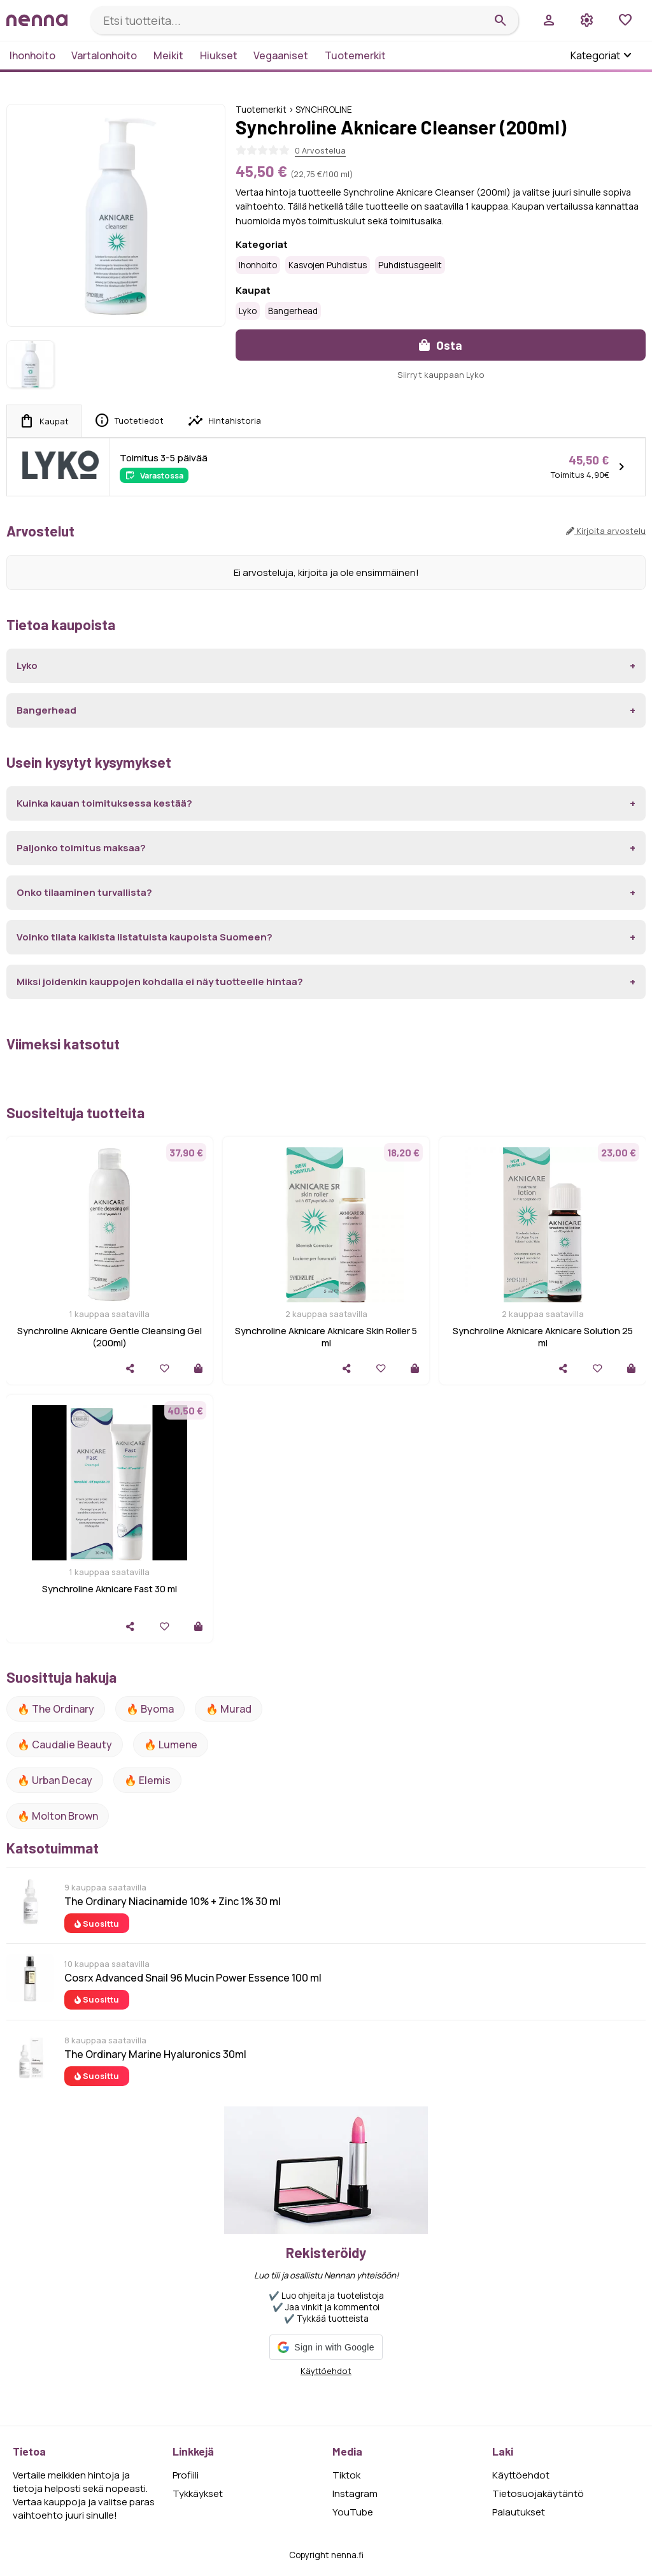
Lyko (248, 311)
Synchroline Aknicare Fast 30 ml (109, 1589)
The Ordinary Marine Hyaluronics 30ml (155, 2054)
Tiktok (346, 2475)
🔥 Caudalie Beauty (64, 1745)
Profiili (186, 2475)
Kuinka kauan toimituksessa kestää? (104, 803)
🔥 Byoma (150, 1709)
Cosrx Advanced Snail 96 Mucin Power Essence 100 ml (193, 1978)
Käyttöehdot (326, 2371)
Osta (440, 345)
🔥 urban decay (54, 1780)
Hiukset (218, 55)
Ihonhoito (32, 55)
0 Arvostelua (320, 150)
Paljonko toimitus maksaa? (81, 847)
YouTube (352, 2512)
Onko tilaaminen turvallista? (84, 892)
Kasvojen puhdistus (327, 265)
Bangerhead (293, 311)
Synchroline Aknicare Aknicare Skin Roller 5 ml (326, 1337)
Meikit (168, 55)
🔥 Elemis (147, 1780)
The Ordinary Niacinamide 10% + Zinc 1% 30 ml (172, 1901)
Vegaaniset (280, 55)
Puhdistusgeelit (410, 265)
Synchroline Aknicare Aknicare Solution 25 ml (543, 1337)
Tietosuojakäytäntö (538, 2493)
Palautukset (518, 2512)
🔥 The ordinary (55, 1709)
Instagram (355, 2493)
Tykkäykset (198, 2493)
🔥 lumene (170, 1745)
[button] (325, 2347)
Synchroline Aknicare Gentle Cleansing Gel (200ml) (109, 1337)
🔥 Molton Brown (57, 1816)
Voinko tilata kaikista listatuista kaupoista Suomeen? (145, 937)
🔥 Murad (229, 1709)
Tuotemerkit (355, 55)
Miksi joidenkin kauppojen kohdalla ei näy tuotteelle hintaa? (160, 981)
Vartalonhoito (104, 55)
